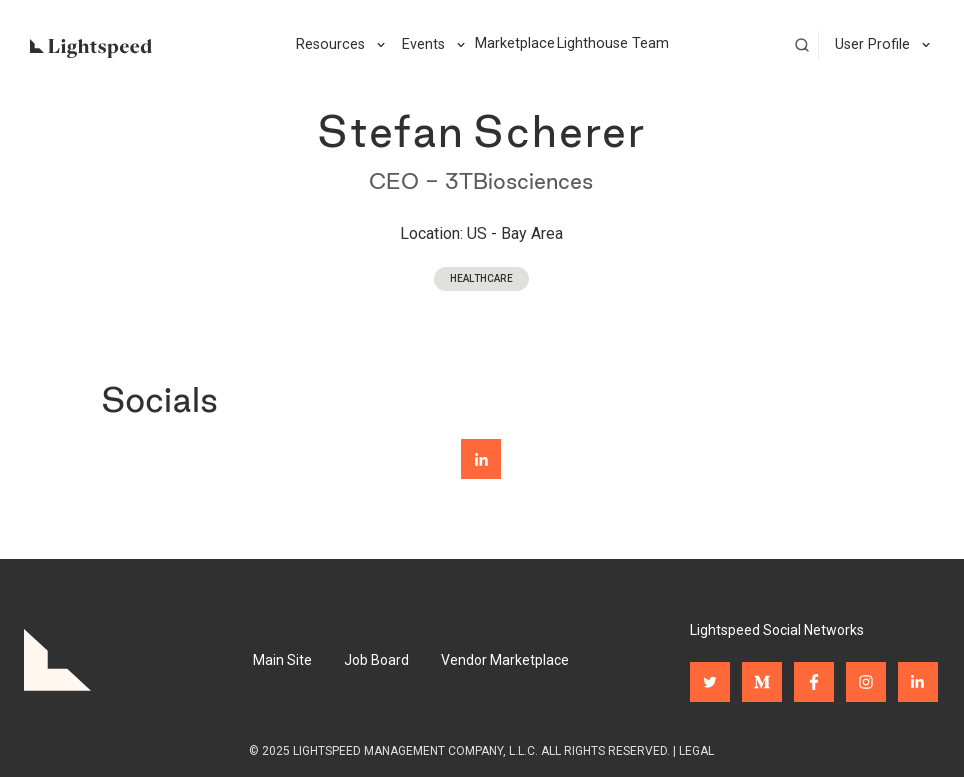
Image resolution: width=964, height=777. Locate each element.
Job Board (376, 660)
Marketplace (515, 43)
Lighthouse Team (613, 43)
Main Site (282, 660)
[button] (340, 44)
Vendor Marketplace (505, 660)
